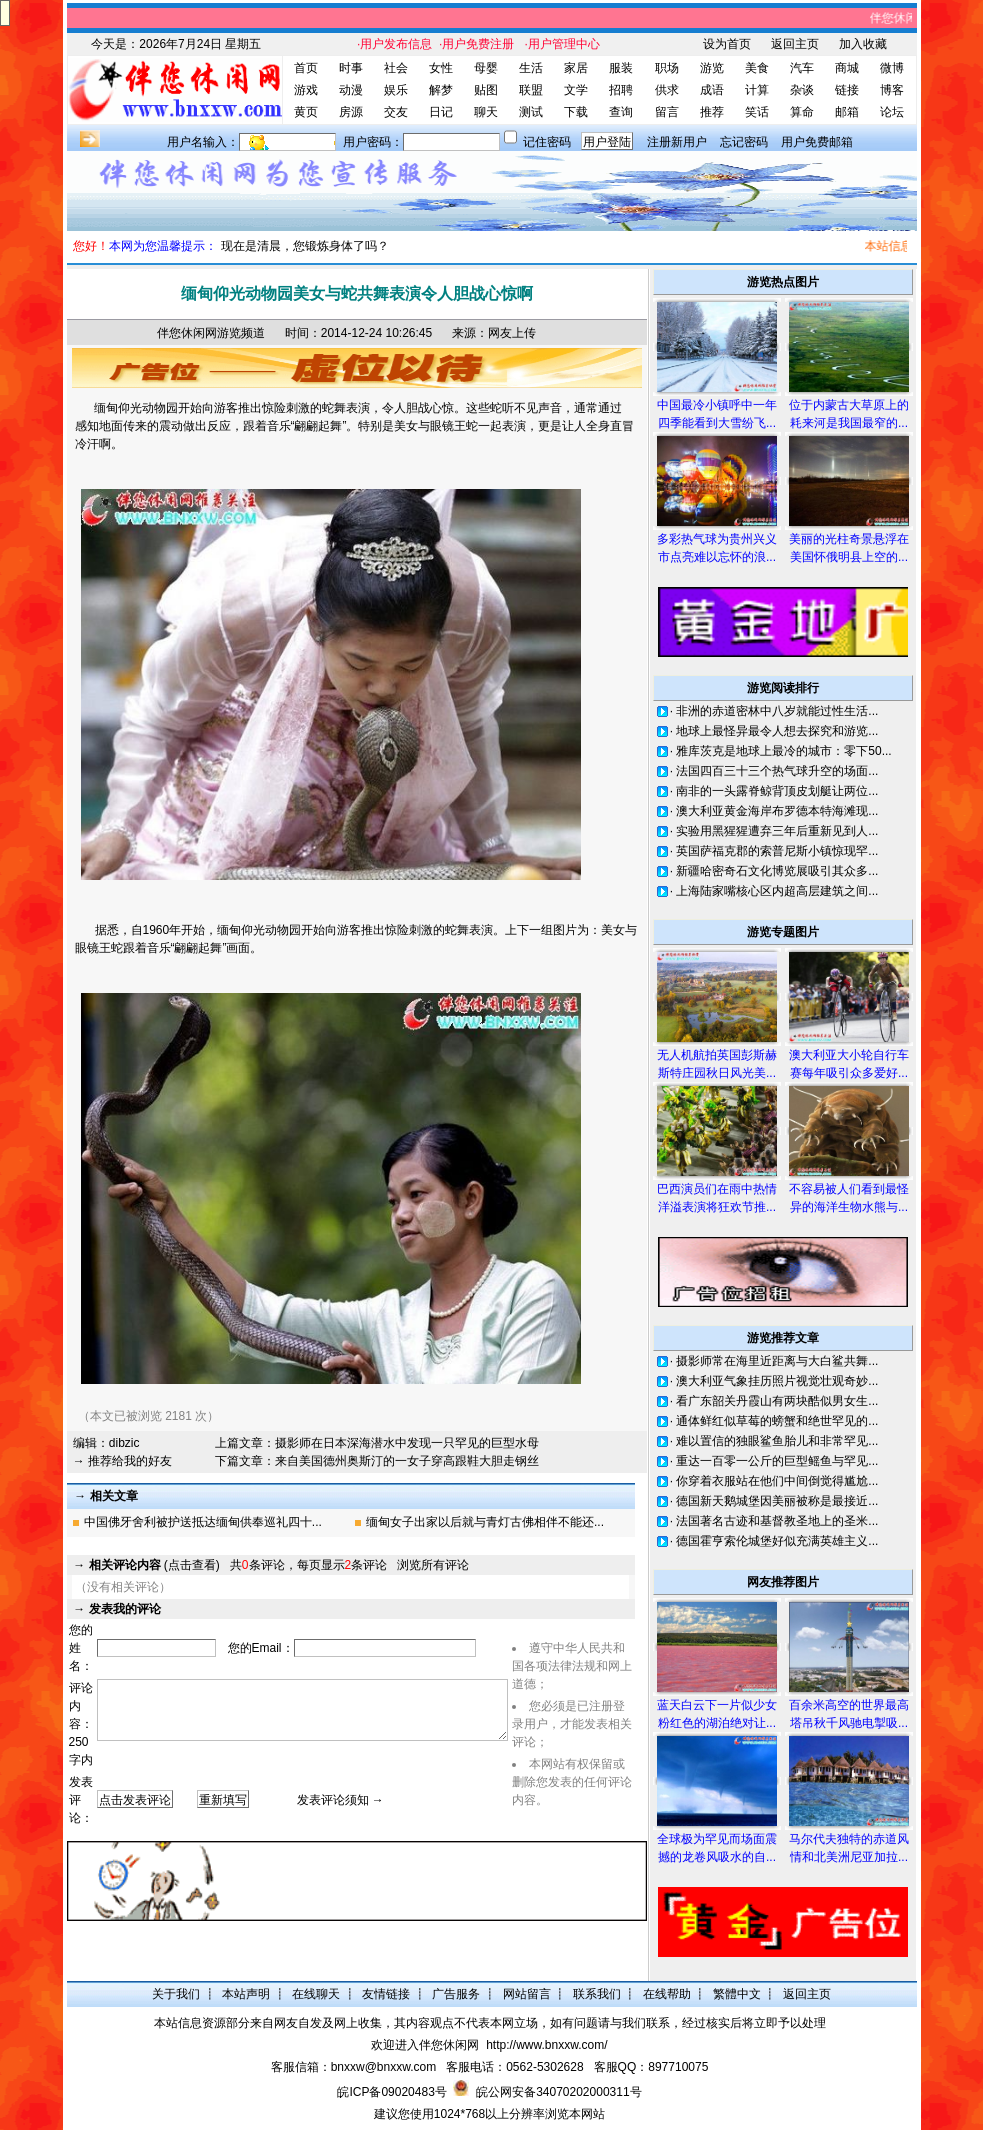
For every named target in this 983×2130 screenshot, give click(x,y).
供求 (667, 90)
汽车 (802, 68)
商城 (847, 68)
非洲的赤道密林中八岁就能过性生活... (777, 711)
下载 (576, 112)
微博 (892, 68)
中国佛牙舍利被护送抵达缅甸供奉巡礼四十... (203, 1522)
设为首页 (727, 44)
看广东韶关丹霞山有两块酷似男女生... (777, 1401)
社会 (396, 68)
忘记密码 (744, 142)
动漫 (351, 90)
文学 (576, 90)
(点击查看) (154, 1565)
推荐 (712, 112)
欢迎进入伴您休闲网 (425, 2045)
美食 (757, 68)
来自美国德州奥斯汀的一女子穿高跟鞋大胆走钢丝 (407, 1461)
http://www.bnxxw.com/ (546, 2045)
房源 (351, 112)
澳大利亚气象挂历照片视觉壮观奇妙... (777, 1381)
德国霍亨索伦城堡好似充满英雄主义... (777, 1541)
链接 (847, 90)
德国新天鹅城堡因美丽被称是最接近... (777, 1501)
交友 (396, 112)
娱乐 (396, 90)
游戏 (306, 90)
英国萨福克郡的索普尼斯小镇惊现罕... (777, 851)
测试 (531, 112)
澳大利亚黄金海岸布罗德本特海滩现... (777, 811)
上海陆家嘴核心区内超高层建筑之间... (777, 891)
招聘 (621, 90)
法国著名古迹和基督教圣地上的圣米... (777, 1521)
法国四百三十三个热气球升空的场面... (777, 771)
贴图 (486, 90)
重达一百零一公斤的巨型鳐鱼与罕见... (777, 1461)
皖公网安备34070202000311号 (558, 2092)
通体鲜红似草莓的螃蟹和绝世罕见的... (777, 1421)
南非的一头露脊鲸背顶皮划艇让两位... (777, 791)
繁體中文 (737, 1994)
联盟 (531, 90)
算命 (802, 112)
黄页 (306, 112)
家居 (576, 68)
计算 (757, 90)
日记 (441, 112)
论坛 (892, 112)
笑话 (757, 112)
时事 (351, 68)
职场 (667, 68)
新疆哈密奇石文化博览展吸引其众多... (777, 871)
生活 (531, 68)
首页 (306, 68)
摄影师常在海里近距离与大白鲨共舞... (777, 1361)
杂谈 (802, 90)
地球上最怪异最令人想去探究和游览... (777, 731)
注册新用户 (677, 142)
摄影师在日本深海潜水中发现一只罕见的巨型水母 (407, 1443)
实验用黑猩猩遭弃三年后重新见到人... (777, 831)
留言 (667, 112)
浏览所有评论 (433, 1565)
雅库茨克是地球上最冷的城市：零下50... (783, 751)
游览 (712, 68)
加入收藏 (863, 44)
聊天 (486, 112)
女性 (441, 68)
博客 (892, 90)
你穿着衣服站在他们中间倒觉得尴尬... (777, 1481)
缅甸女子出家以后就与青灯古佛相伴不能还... (485, 1522)
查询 (621, 112)
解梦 (441, 90)
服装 (621, 68)
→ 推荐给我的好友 (122, 1461)
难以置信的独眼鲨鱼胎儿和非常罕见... (777, 1441)
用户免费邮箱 (817, 142)
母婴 (486, 68)
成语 (712, 90)
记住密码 (547, 142)
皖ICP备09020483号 (391, 2092)
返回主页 (795, 44)
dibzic (124, 1443)
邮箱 (847, 112)
